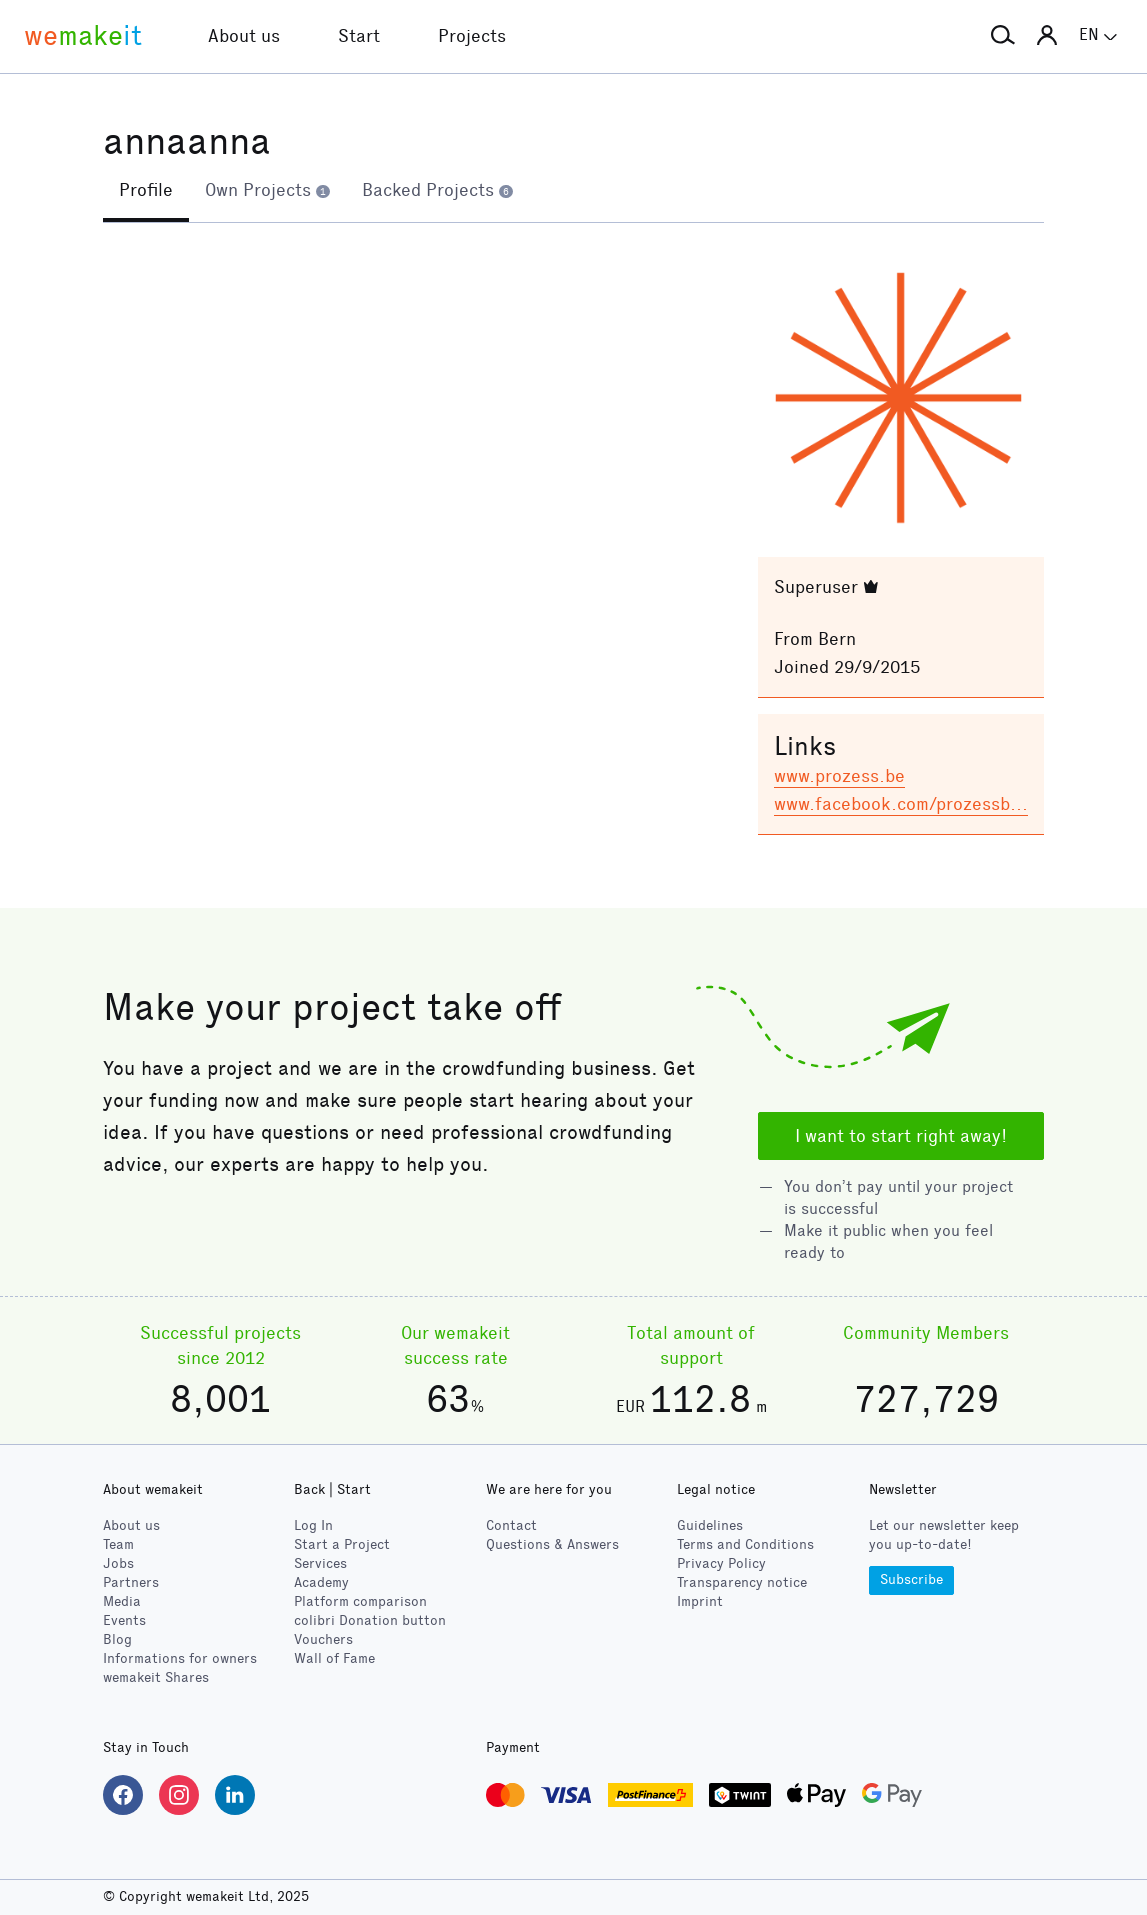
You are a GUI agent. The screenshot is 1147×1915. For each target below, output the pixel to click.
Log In (313, 1525)
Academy (321, 1582)
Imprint (700, 1601)
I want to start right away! (901, 1136)
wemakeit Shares (156, 1677)
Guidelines (710, 1525)
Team (118, 1544)
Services (320, 1563)
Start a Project (342, 1544)
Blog (117, 1639)
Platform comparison (360, 1601)
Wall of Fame (334, 1658)
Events (124, 1620)
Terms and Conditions (745, 1544)
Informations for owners (180, 1658)
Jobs (118, 1563)
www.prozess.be (839, 776)
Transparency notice (742, 1582)
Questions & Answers (552, 1544)
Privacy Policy (721, 1563)
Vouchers (323, 1639)
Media (122, 1601)
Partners (131, 1582)
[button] (1003, 36)
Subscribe (911, 1579)
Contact (511, 1525)
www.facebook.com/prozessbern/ (909, 804)
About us (131, 1525)
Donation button (370, 1620)
